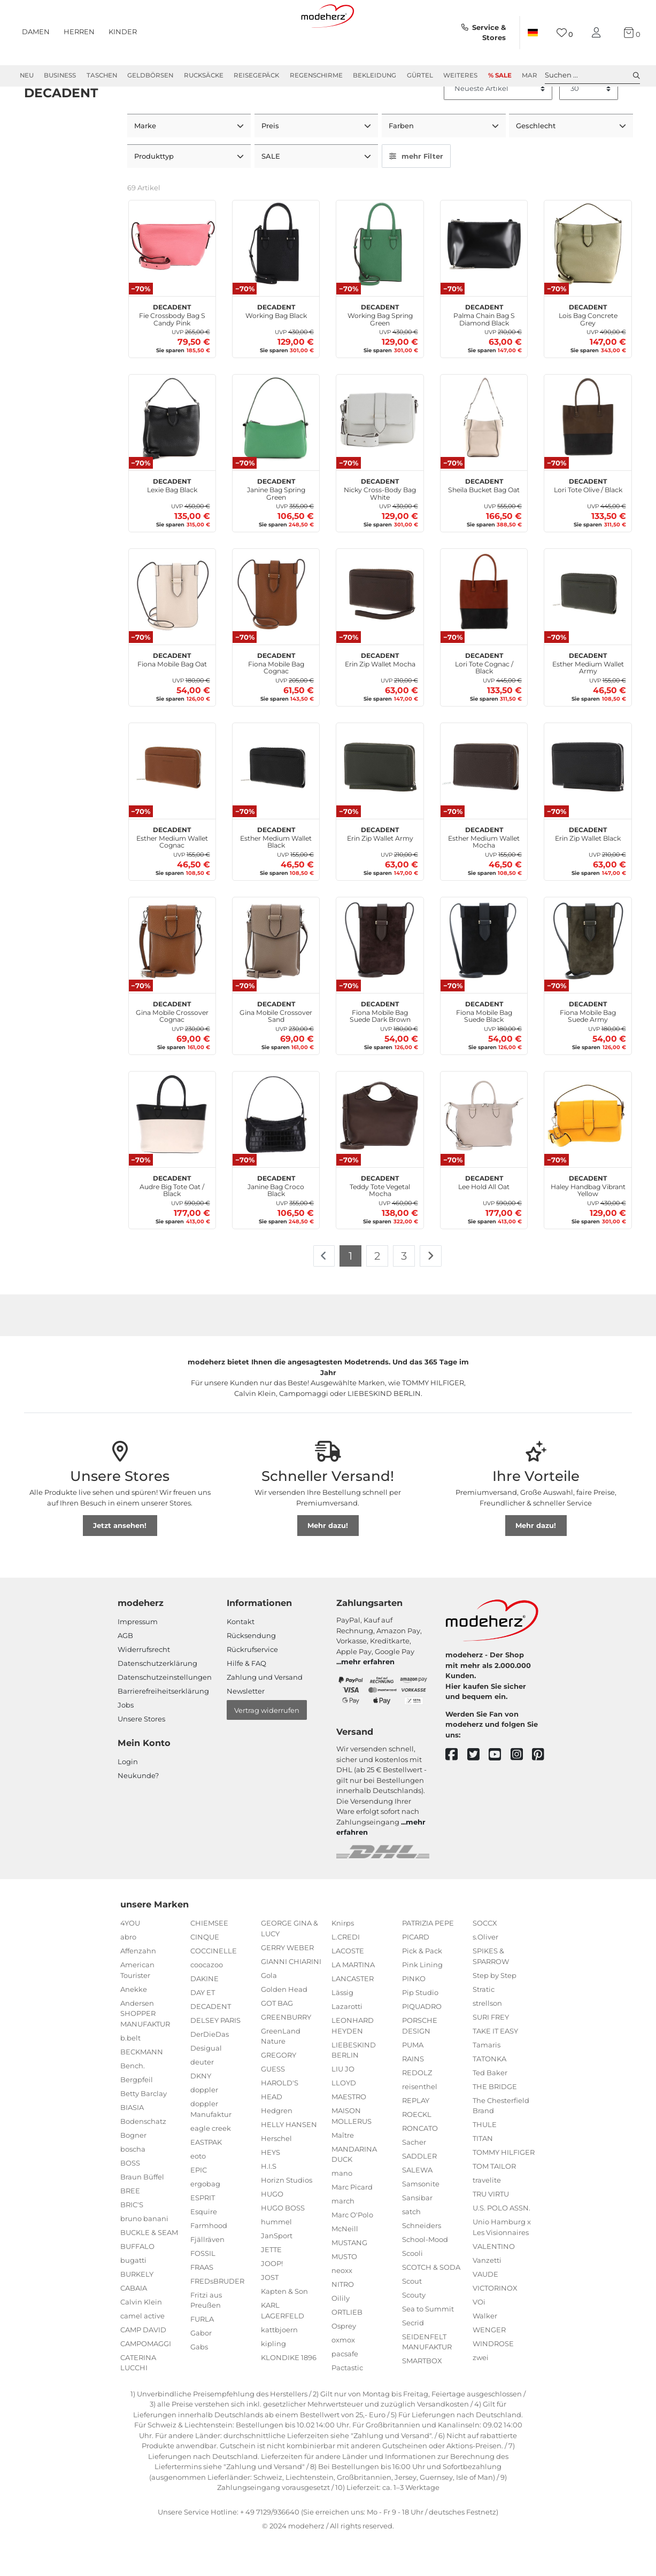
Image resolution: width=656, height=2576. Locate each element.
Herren (79, 31)
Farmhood (208, 2263)
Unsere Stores (141, 1756)
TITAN (483, 2176)
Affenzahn (138, 1988)
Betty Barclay (143, 2131)
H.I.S (268, 2204)
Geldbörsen (150, 75)
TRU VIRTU (491, 2232)
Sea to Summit (428, 2346)
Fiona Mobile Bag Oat (172, 695)
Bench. (132, 2103)
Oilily (340, 2336)
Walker (485, 2353)
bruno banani (144, 2256)
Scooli (412, 2290)
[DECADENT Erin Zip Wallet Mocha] (379, 630)
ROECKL (416, 2151)
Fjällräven (207, 2276)
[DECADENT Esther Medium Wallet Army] (587, 630)
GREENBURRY (286, 2054)
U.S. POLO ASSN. (501, 2245)
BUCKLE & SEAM (149, 2269)
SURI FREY (491, 2054)
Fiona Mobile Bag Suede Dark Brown (380, 1048)
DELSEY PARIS (215, 2058)
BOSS (130, 2200)
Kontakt (240, 1659)
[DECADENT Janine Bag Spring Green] (276, 456)
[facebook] (456, 1793)
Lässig (342, 2030)
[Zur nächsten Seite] (431, 1294)
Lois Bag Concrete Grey (588, 351)
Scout (412, 2318)
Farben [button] (402, 164)
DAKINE (204, 2016)
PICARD (415, 1974)
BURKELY (136, 2311)
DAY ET (202, 2030)
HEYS (270, 2190)
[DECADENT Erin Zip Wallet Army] (379, 804)
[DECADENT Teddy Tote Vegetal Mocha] (379, 1152)
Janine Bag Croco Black (276, 1222)
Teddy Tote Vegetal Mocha (380, 1222)
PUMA (412, 2082)
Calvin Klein (141, 2339)
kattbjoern (279, 2367)
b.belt (130, 2075)
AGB (125, 1673)
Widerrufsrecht (144, 1687)
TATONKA (489, 2096)
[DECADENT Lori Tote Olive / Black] (587, 456)
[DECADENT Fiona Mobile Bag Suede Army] (587, 978)
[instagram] (521, 1793)
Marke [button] (146, 164)
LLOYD (343, 2120)
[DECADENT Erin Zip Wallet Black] (587, 804)
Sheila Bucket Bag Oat (484, 521)
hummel (276, 2259)
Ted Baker (490, 2110)
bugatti (133, 2297)
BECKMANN (141, 2089)
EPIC (198, 2207)
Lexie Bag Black (172, 521)
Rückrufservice (252, 1687)
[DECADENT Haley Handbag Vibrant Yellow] (587, 1152)
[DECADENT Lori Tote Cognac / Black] (484, 630)
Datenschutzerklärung (157, 1701)
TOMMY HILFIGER (504, 2190)
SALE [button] (272, 194)
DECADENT (210, 2044)
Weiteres (460, 75)
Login (128, 1799)
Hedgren (276, 2148)
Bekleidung (374, 75)
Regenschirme (316, 75)
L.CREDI (345, 1974)
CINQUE (204, 1974)
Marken (536, 75)
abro (128, 1974)
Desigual (206, 2086)
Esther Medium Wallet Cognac (172, 873)
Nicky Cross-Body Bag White (380, 525)
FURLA (202, 2357)
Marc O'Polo (352, 2252)
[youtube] (500, 1793)
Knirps (342, 1961)
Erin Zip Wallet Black (588, 870)
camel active (142, 2353)
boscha (132, 2186)
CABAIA (133, 2325)
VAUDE (485, 2311)
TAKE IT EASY (495, 2068)
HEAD (271, 2134)
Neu (27, 75)
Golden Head (284, 2026)
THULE (485, 2162)
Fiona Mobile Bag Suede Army (588, 1048)
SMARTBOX (422, 2398)
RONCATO (420, 2165)
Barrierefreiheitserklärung (163, 1729)
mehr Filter (416, 194)
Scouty (414, 2332)
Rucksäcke (203, 75)
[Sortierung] (498, 127)
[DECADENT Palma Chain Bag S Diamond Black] (484, 281)
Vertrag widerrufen (266, 1747)
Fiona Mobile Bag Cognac (276, 699)
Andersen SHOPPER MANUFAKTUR (145, 2051)
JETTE (271, 2287)
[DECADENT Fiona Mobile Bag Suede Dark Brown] (379, 978)
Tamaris (486, 2082)
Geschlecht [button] (537, 164)
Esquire (203, 2249)
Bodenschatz (143, 2158)
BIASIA (132, 2144)
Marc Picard (352, 2225)
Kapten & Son (284, 2329)
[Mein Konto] (598, 33)
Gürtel (420, 75)
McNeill (344, 2266)
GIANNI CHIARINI (291, 1999)
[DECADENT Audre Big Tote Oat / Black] (172, 1152)
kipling (273, 2381)
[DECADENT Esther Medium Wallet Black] (276, 804)
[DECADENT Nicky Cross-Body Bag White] (379, 456)
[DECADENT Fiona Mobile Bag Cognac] (276, 630)
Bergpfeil (136, 2117)
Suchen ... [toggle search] (592, 75)
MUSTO (344, 2294)
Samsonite (420, 2221)
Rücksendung (251, 1673)
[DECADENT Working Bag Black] (276, 281)
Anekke (133, 2026)
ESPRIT (202, 2235)
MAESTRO (348, 2134)
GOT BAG (277, 2040)
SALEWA (417, 2207)
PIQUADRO (422, 2044)
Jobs (126, 1743)
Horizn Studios (286, 2218)
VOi (479, 2339)
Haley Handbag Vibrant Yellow (588, 1222)
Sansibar (417, 2235)
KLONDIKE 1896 (289, 2395)
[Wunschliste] (564, 33)
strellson (487, 2040)
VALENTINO (494, 2283)
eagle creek (210, 2165)
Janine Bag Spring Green (276, 525)
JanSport (276, 2273)
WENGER (489, 2367)
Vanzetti (487, 2297)
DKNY (200, 2113)
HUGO (272, 2232)
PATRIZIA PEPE (428, 1961)
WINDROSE (493, 2381)
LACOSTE (347, 1988)
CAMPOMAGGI (145, 2381)
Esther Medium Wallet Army (588, 699)
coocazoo (206, 2002)
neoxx (341, 2308)
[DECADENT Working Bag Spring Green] (379, 281)
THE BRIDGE (495, 2124)
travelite (487, 2218)
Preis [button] (271, 164)
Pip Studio (420, 2030)
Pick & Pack (422, 1988)
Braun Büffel (142, 2214)
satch (411, 2249)
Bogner (133, 2172)
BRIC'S (131, 2242)
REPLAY (415, 2137)
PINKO (414, 2016)
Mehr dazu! (327, 1563)
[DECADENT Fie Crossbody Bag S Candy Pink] (172, 281)
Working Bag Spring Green (380, 351)
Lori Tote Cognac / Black (484, 699)
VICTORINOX (495, 2325)
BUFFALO (137, 2283)
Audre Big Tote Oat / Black (172, 1222)
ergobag (205, 2221)
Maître (342, 2172)
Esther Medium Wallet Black (276, 873)
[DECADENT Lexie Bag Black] (172, 456)
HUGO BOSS (283, 2245)
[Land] (532, 33)
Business (60, 75)
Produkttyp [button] (155, 194)
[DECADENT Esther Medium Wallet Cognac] (172, 804)
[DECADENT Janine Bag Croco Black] (276, 1152)
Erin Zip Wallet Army (380, 870)
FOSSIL (202, 2290)
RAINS (413, 2096)
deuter (202, 2100)
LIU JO (342, 2106)
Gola (269, 2012)
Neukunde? (138, 1813)
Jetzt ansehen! (119, 1563)
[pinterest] (543, 1793)
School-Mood (425, 2276)
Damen (36, 31)
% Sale (500, 75)
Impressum (138, 1659)
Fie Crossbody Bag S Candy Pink (172, 351)
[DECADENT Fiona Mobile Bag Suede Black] (484, 978)
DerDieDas (209, 2072)
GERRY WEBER (287, 1985)
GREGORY (278, 2093)
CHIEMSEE (209, 1961)
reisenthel (419, 2124)
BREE (130, 2228)
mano (341, 2211)
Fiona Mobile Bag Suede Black (484, 1048)
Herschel (276, 2176)
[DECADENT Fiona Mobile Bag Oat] (172, 630)
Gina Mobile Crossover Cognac (172, 1048)
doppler (204, 2127)
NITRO (342, 2322)
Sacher (414, 2179)
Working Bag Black (276, 347)
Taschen (102, 75)
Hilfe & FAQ (246, 1701)
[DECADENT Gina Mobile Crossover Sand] (276, 978)
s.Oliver (485, 1974)
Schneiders (421, 2263)
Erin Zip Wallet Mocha (380, 695)
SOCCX (485, 1961)
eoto (198, 2193)
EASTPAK (206, 2179)
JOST (270, 2315)
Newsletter (246, 1729)
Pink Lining (422, 2002)
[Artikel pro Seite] (588, 127)
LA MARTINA (353, 2002)
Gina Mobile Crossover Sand (276, 1048)
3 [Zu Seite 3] (404, 1293)
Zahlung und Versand (265, 1715)
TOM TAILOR (494, 2204)
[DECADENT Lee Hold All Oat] (484, 1152)
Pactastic (347, 2405)
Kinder (123, 31)
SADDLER (419, 2193)
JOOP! (272, 2301)
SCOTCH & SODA (431, 2304)
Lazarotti (346, 2044)
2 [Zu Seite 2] (377, 1293)
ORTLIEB (346, 2350)
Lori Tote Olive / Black (588, 521)
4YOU (130, 1961)
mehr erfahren (368, 1699)
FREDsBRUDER (217, 2318)
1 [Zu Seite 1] (350, 1293)
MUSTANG (349, 2280)
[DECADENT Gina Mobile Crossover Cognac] (172, 978)
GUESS (273, 2106)
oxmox (343, 2377)
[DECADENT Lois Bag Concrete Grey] (587, 281)
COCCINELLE (213, 1988)
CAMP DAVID (143, 2367)
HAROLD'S (279, 2120)
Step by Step (494, 2012)
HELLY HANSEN (289, 2162)
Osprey (343, 2364)
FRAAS (201, 2304)
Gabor (201, 2370)
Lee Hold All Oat (484, 1218)
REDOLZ (417, 2110)
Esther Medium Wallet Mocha (484, 873)
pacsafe (344, 2391)
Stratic (484, 2026)
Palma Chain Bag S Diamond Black (484, 351)
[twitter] (478, 1793)
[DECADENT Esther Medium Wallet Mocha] (484, 804)
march (342, 2238)
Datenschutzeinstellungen (165, 1715)
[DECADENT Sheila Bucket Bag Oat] (484, 456)
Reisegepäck (256, 75)
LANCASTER (352, 2016)
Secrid (413, 2360)
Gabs (199, 2384)
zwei (481, 2395)
